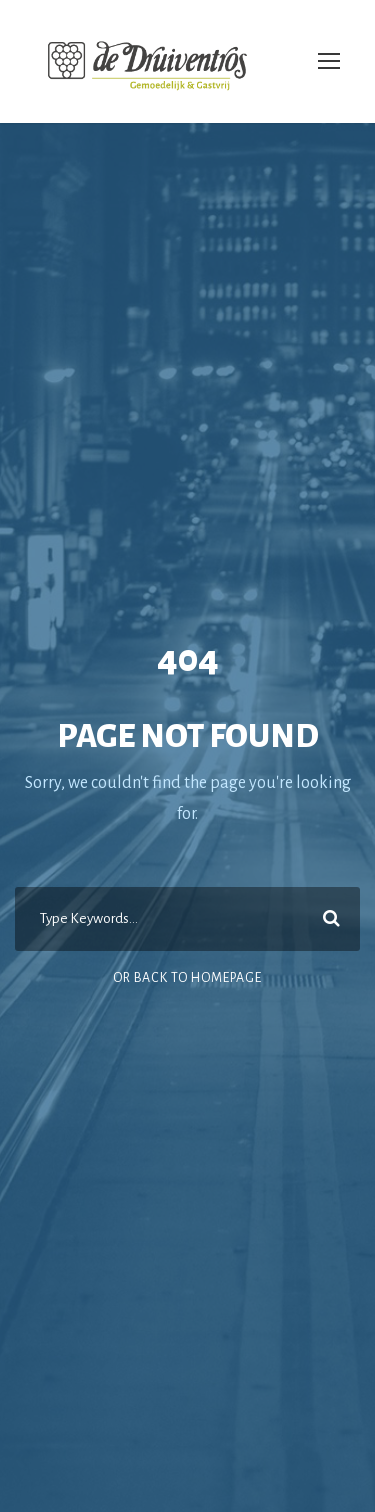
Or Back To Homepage (187, 978)
